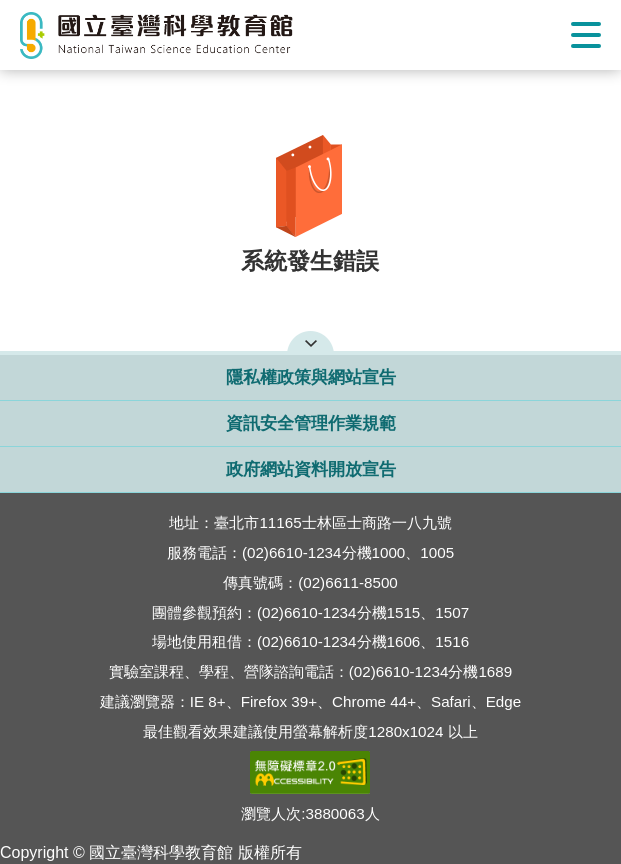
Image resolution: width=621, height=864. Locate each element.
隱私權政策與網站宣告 (311, 377)
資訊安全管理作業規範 (311, 423)
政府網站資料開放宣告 (311, 469)
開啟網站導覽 (310, 341)
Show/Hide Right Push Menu (586, 35)
